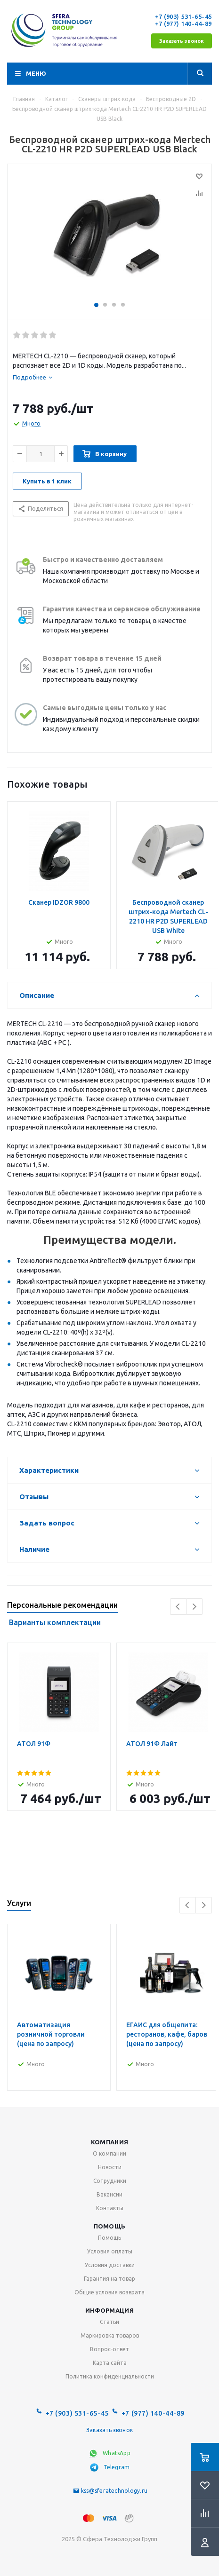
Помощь (110, 2226)
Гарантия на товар (109, 2279)
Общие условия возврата (109, 2292)
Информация (109, 2310)
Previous (178, 1606)
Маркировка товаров (110, 2335)
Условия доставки (110, 2265)
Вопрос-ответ (109, 2349)
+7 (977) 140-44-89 (183, 23)
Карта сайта (110, 2363)
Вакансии (109, 2194)
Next (194, 1606)
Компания (109, 2142)
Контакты (109, 2208)
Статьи (109, 2322)
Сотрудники (109, 2181)
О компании (109, 2153)
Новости (110, 2167)
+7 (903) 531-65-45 (183, 16)
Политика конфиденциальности (109, 2376)
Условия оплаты (109, 2251)
